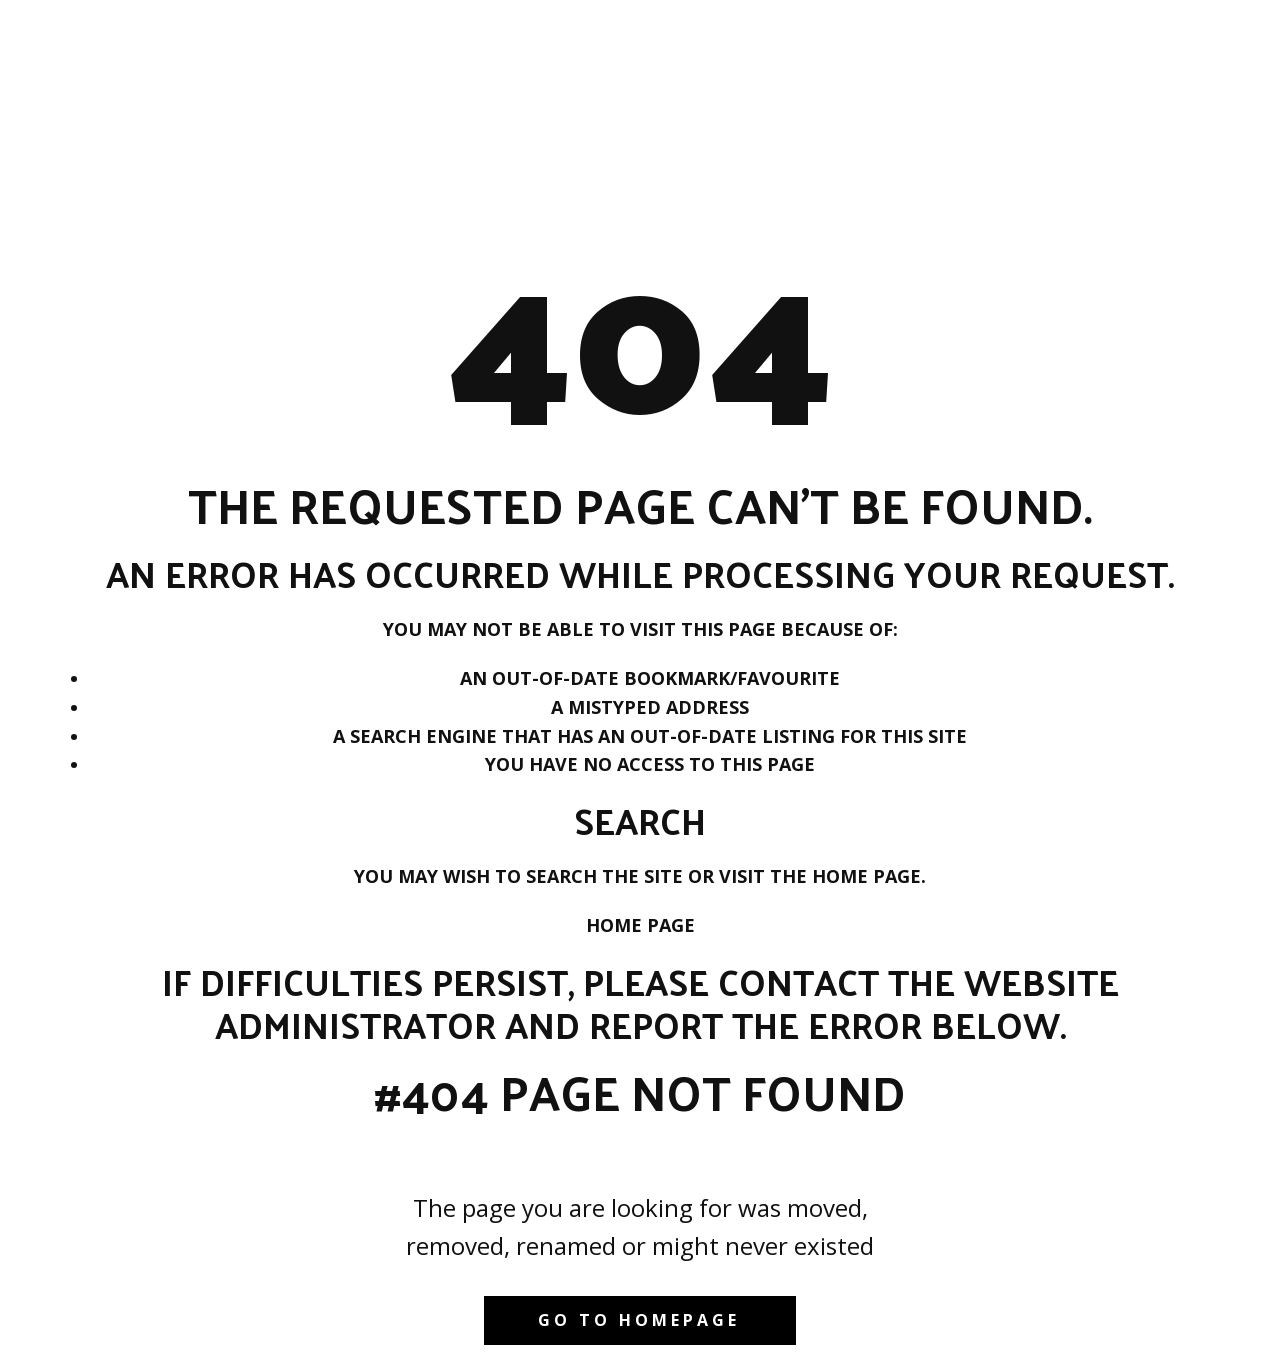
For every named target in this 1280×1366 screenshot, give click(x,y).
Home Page (640, 925)
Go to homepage (639, 1320)
